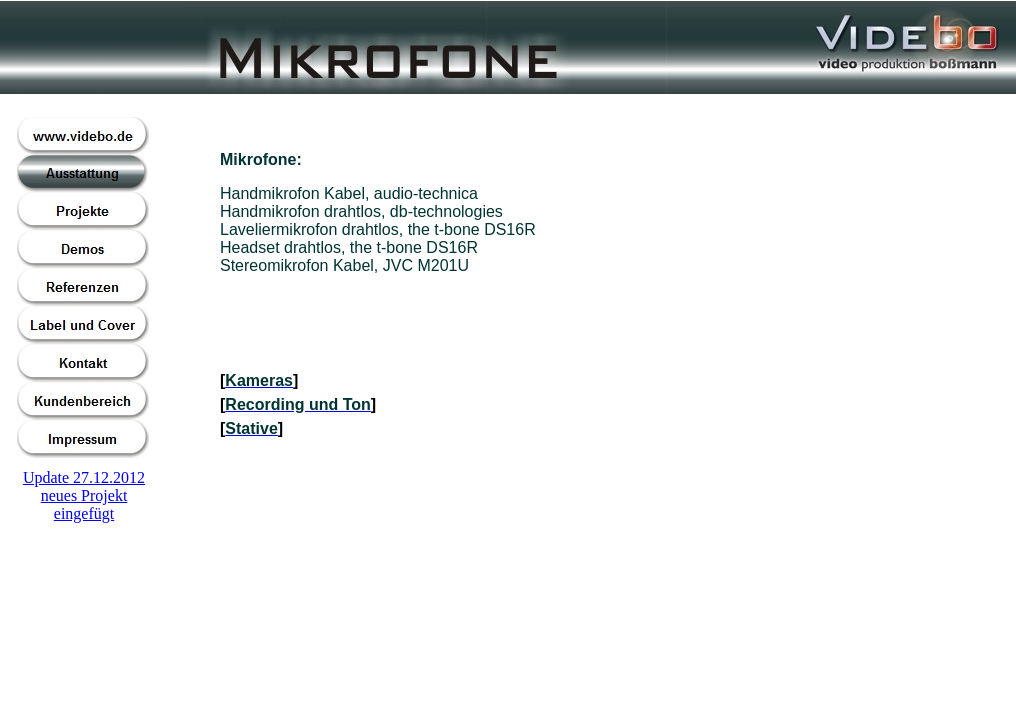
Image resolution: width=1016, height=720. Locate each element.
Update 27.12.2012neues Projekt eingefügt (84, 495)
